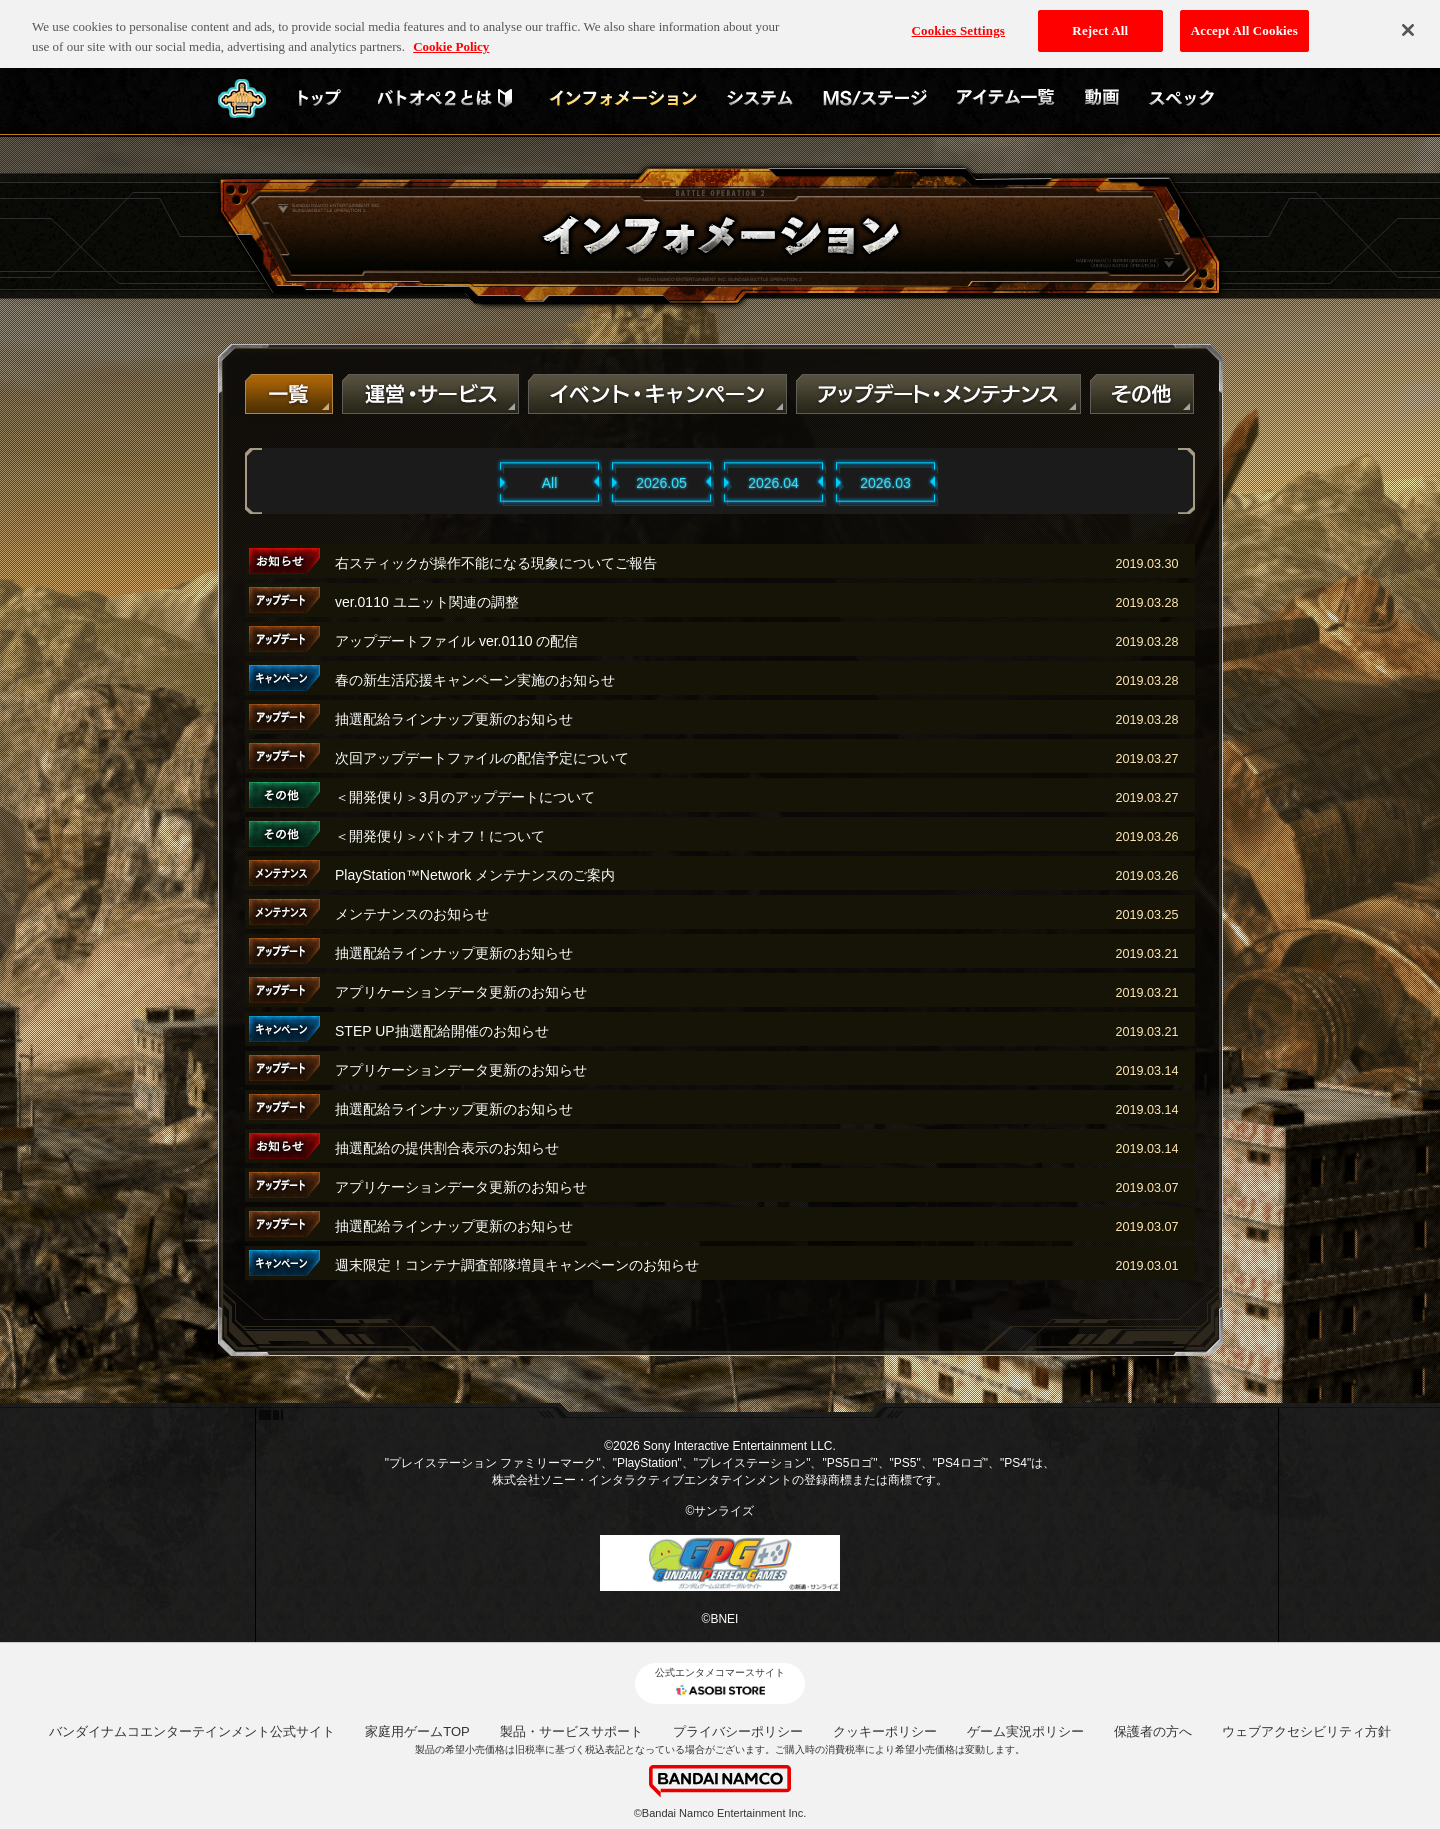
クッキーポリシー (885, 1731)
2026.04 (773, 483)
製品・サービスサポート (571, 1731)
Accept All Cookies (1244, 20)
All (550, 483)
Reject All (1100, 20)
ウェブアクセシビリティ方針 (1306, 1731)
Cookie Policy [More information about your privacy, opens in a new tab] (451, 36)
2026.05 (661, 483)
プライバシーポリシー (738, 1731)
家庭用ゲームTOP (417, 1731)
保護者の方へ (1153, 1731)
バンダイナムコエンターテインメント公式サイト (192, 1731)
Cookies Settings (958, 20)
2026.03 (885, 483)
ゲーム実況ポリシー (1025, 1731)
